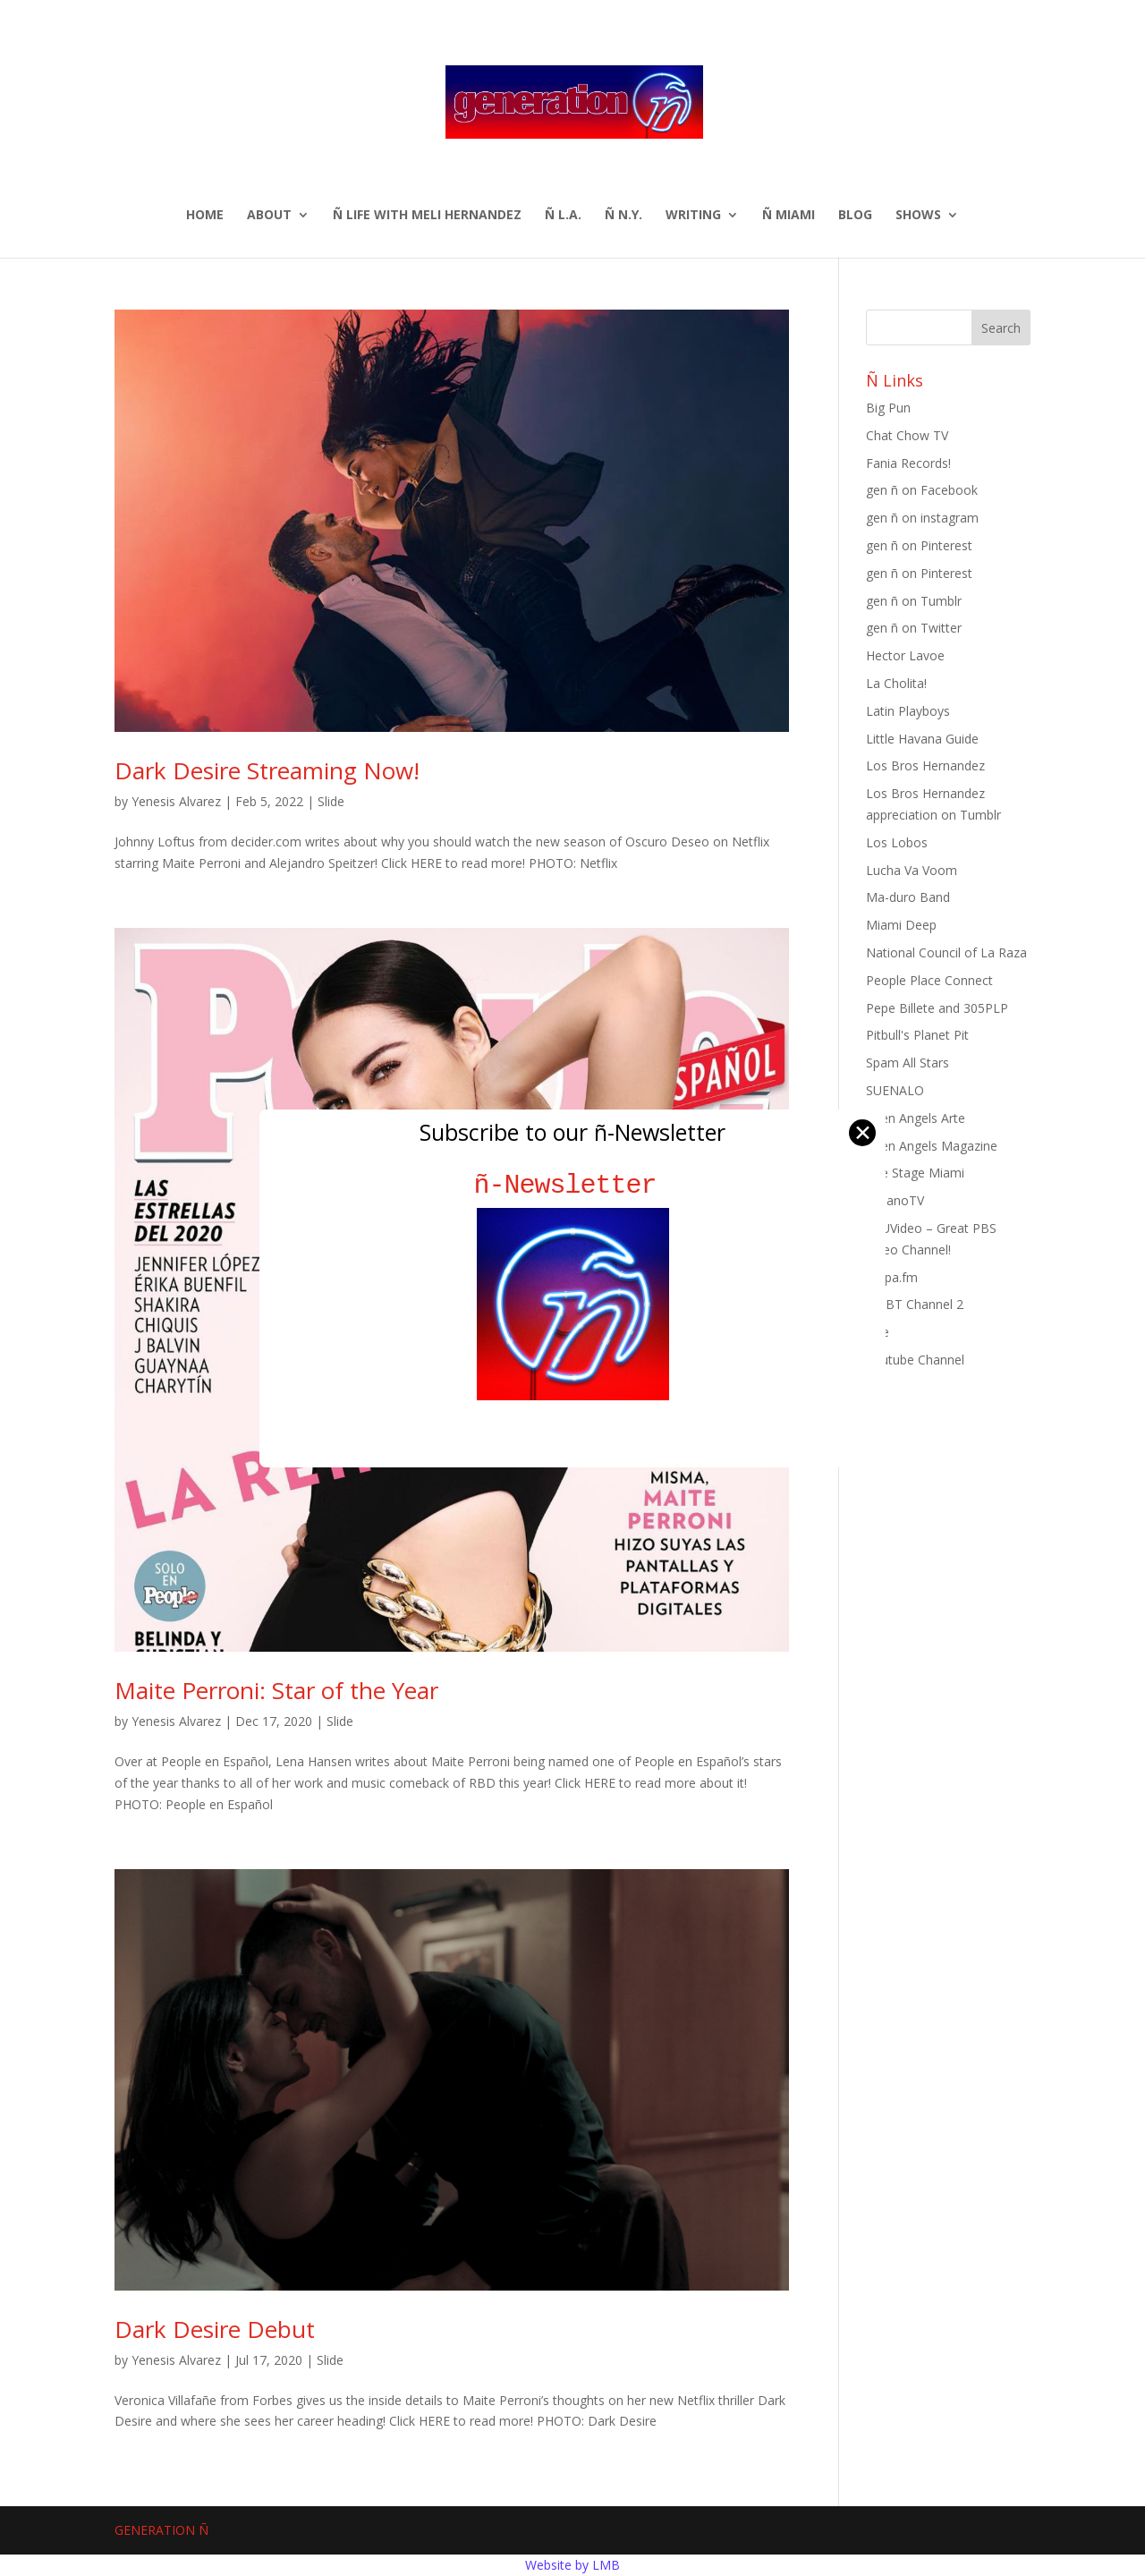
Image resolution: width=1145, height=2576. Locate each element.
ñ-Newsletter (573, 1185)
